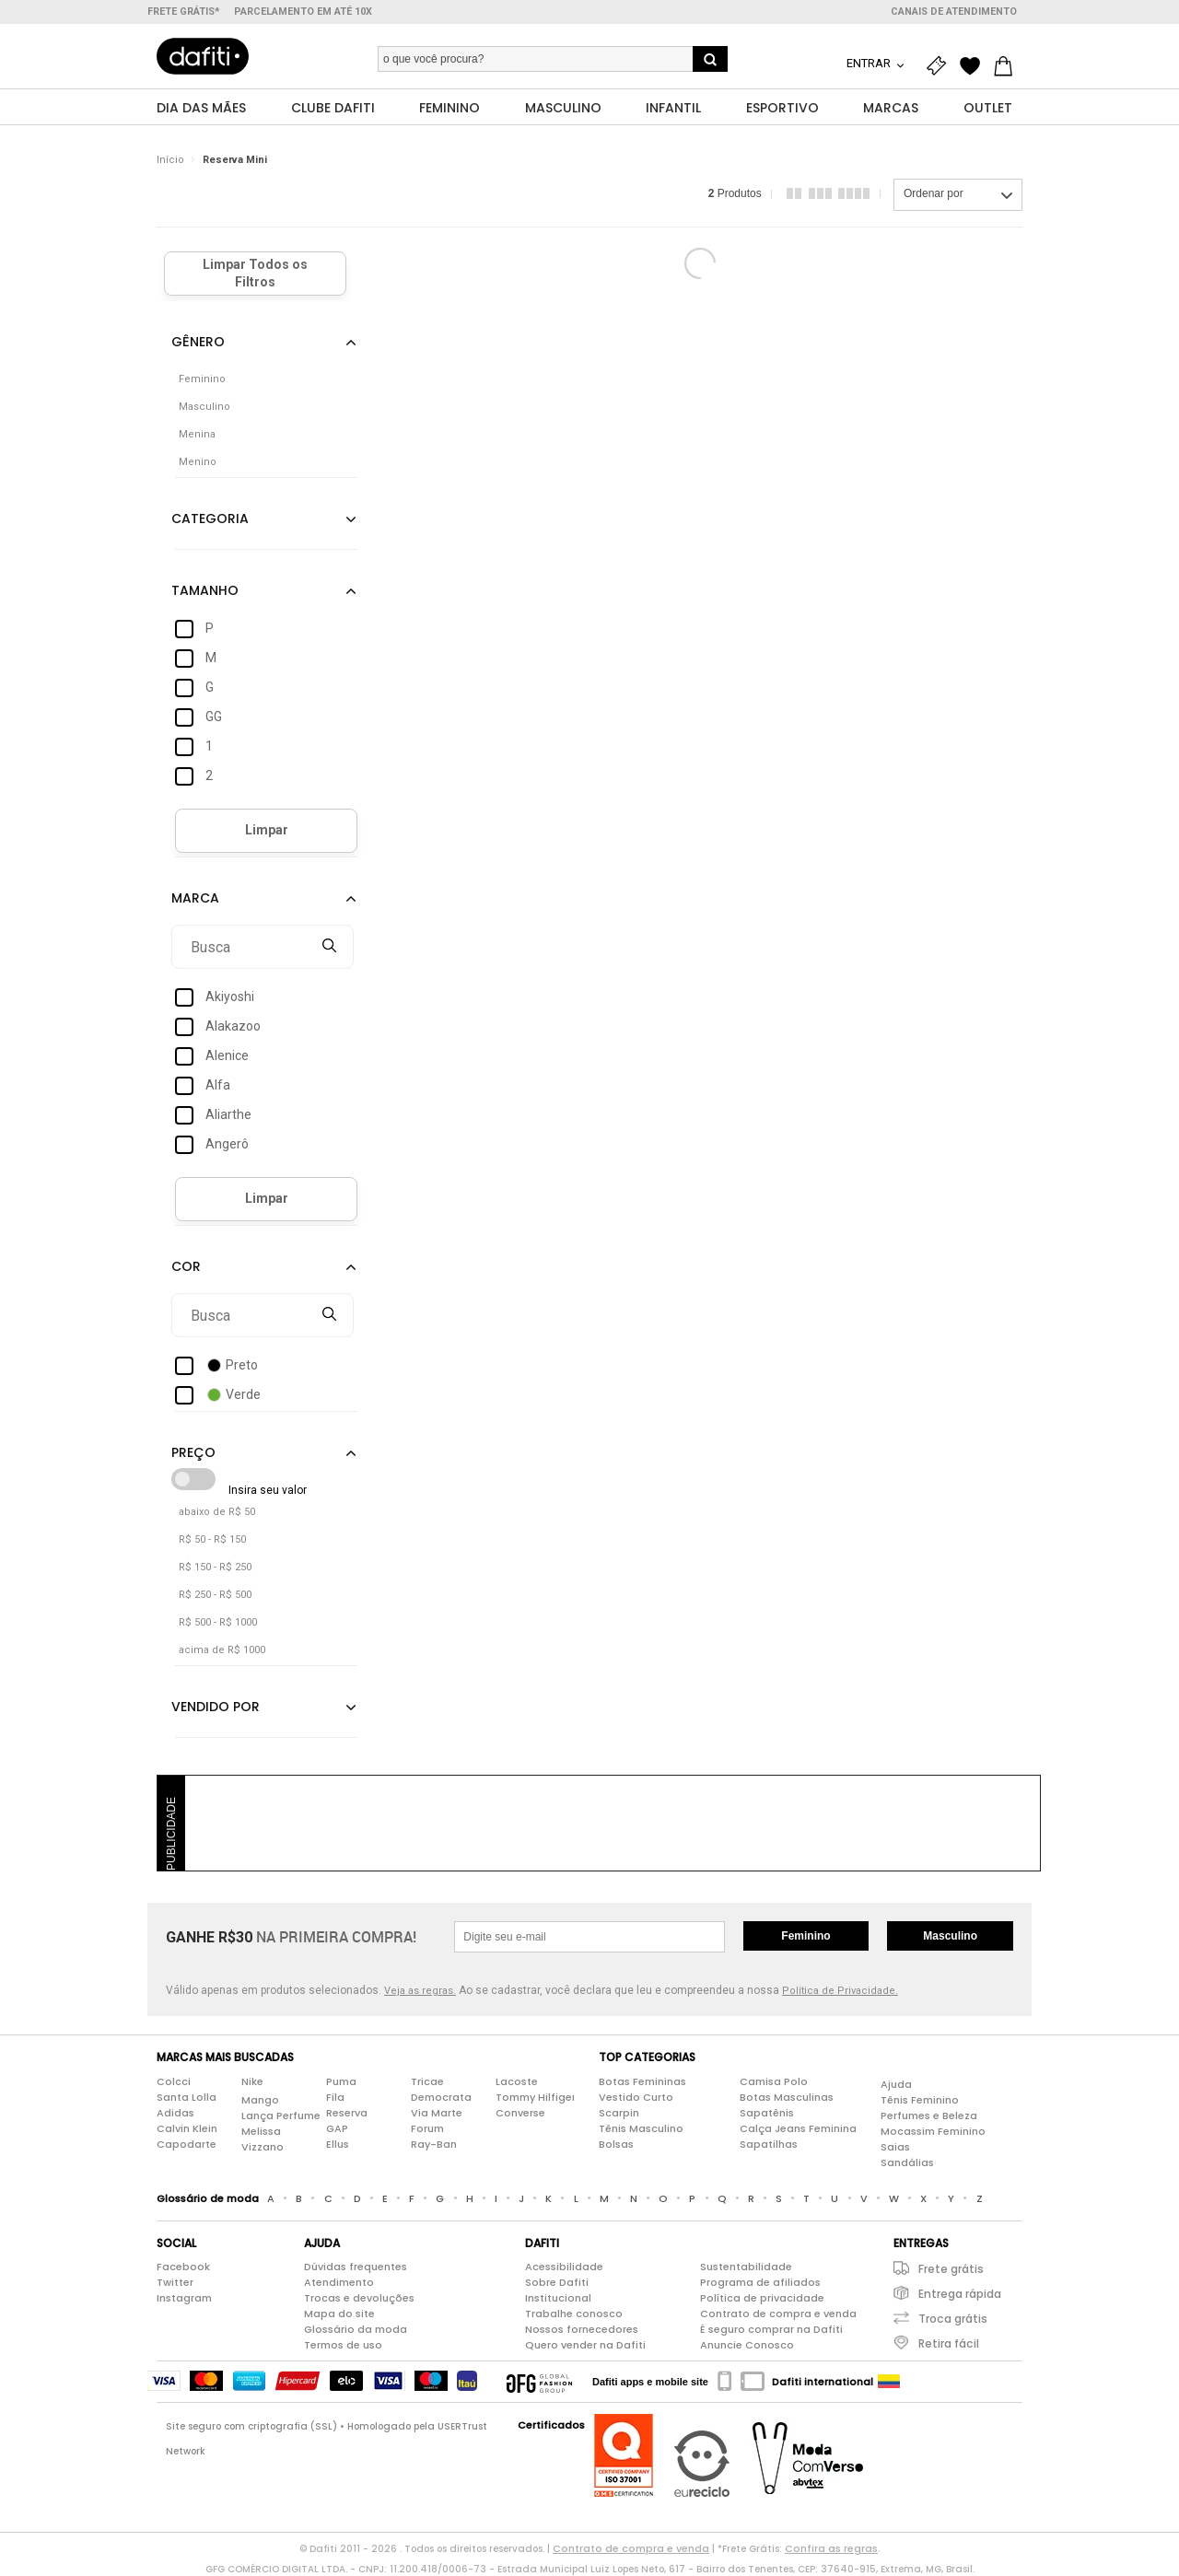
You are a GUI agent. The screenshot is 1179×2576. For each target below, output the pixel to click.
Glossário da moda (355, 2330)
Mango (260, 2099)
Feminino (805, 1936)
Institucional (558, 2298)
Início (170, 161)
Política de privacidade (762, 2298)
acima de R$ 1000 (222, 1651)
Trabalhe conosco (574, 2314)
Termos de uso (343, 2345)
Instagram (184, 2298)
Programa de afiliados (760, 2283)
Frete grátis (951, 2270)
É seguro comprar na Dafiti (771, 2330)
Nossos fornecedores (581, 2330)
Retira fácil (948, 2344)
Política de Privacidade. (840, 1992)
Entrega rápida (959, 2294)
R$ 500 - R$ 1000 (218, 1623)
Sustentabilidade (746, 2267)
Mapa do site (339, 2314)
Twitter (175, 2283)
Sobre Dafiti (557, 2283)
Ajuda (896, 2084)
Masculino (950, 1936)
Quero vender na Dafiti (585, 2345)
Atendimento (339, 2283)
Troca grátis (952, 2319)
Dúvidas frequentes (355, 2267)
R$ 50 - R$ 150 (212, 1540)
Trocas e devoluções (359, 2298)
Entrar (869, 63)
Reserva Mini (235, 161)
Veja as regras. (420, 1992)
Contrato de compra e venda (778, 2314)
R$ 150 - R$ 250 (215, 1568)
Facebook (183, 2267)
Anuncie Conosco (747, 2345)
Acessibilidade (564, 2267)
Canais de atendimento (954, 11)
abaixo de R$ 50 (217, 1513)
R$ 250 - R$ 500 (215, 1596)
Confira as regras (831, 2549)
